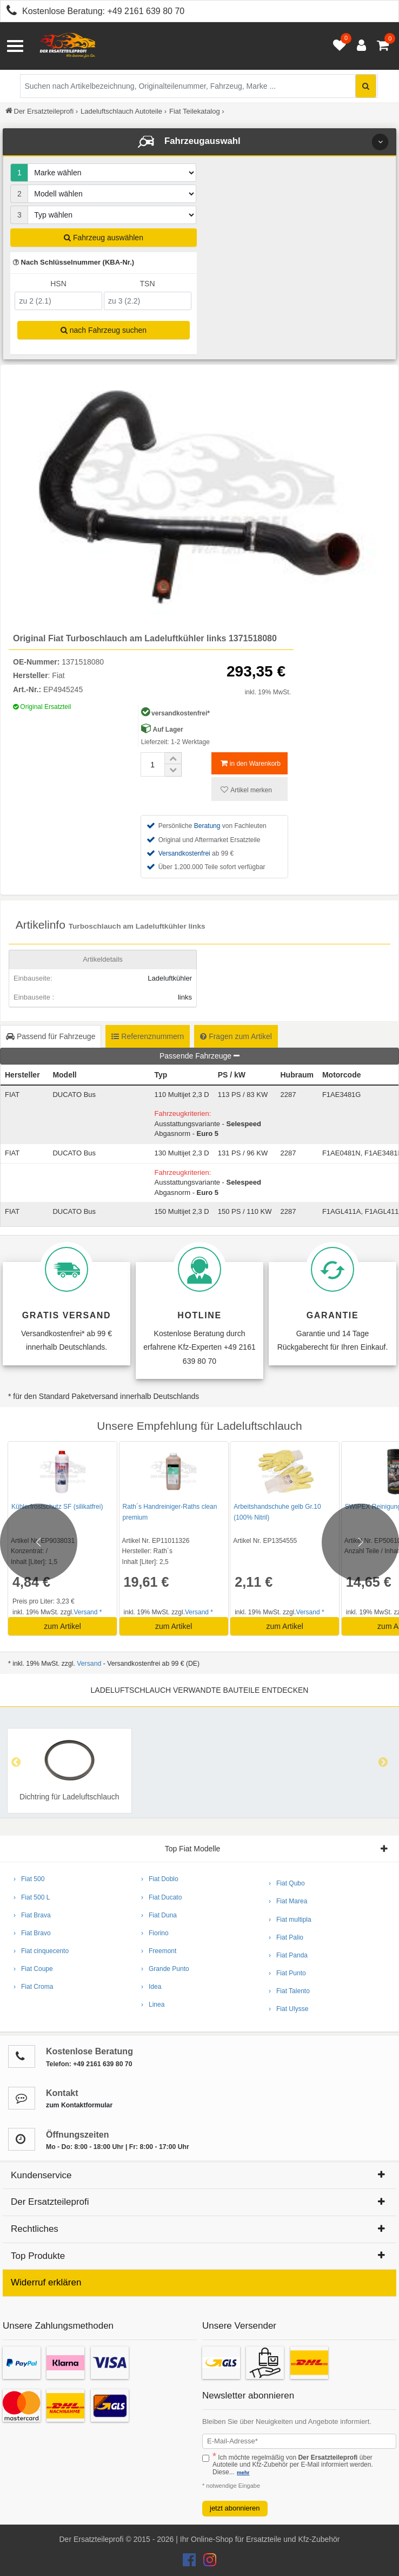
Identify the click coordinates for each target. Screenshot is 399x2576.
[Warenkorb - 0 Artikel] (383, 46)
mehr (243, 2472)
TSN (147, 283)
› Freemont (158, 1951)
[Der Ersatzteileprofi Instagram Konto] (207, 2562)
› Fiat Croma (33, 1986)
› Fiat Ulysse (288, 2009)
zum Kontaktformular (79, 2105)
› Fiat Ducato (161, 1897)
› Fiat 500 (29, 1879)
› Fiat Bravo (32, 1933)
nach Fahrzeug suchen (104, 330)
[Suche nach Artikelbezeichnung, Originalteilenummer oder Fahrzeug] (199, 86)
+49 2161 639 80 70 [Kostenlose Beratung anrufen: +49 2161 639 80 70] (145, 11)
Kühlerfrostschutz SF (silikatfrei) (57, 1506)
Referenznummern (147, 1036)
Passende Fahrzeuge (199, 1056)
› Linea (152, 2004)
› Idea (151, 1986)
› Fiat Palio (286, 1937)
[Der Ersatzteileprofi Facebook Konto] (190, 2562)
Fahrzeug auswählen (103, 237)
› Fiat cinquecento (41, 1951)
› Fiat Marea (288, 1901)
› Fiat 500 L (32, 1897)
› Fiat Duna (159, 1915)
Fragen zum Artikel (236, 1036)
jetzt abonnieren (235, 2508)
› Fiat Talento (289, 1991)
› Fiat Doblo (159, 1879)
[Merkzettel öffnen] (337, 46)
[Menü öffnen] (15, 46)
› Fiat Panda (288, 1955)
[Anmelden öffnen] (359, 46)
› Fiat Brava (32, 1915)
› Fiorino (155, 1933)
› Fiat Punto (287, 1973)
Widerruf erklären (46, 2282)
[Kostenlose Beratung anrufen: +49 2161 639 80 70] (9, 12)
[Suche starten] (365, 86)
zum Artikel (61, 1626)
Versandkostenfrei (184, 853)
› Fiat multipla (290, 1919)
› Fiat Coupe (33, 1969)
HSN (58, 283)
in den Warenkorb (251, 763)
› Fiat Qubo (287, 1883)
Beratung (207, 826)
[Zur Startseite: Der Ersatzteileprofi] (68, 46)
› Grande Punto (165, 1969)
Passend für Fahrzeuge (50, 1036)
